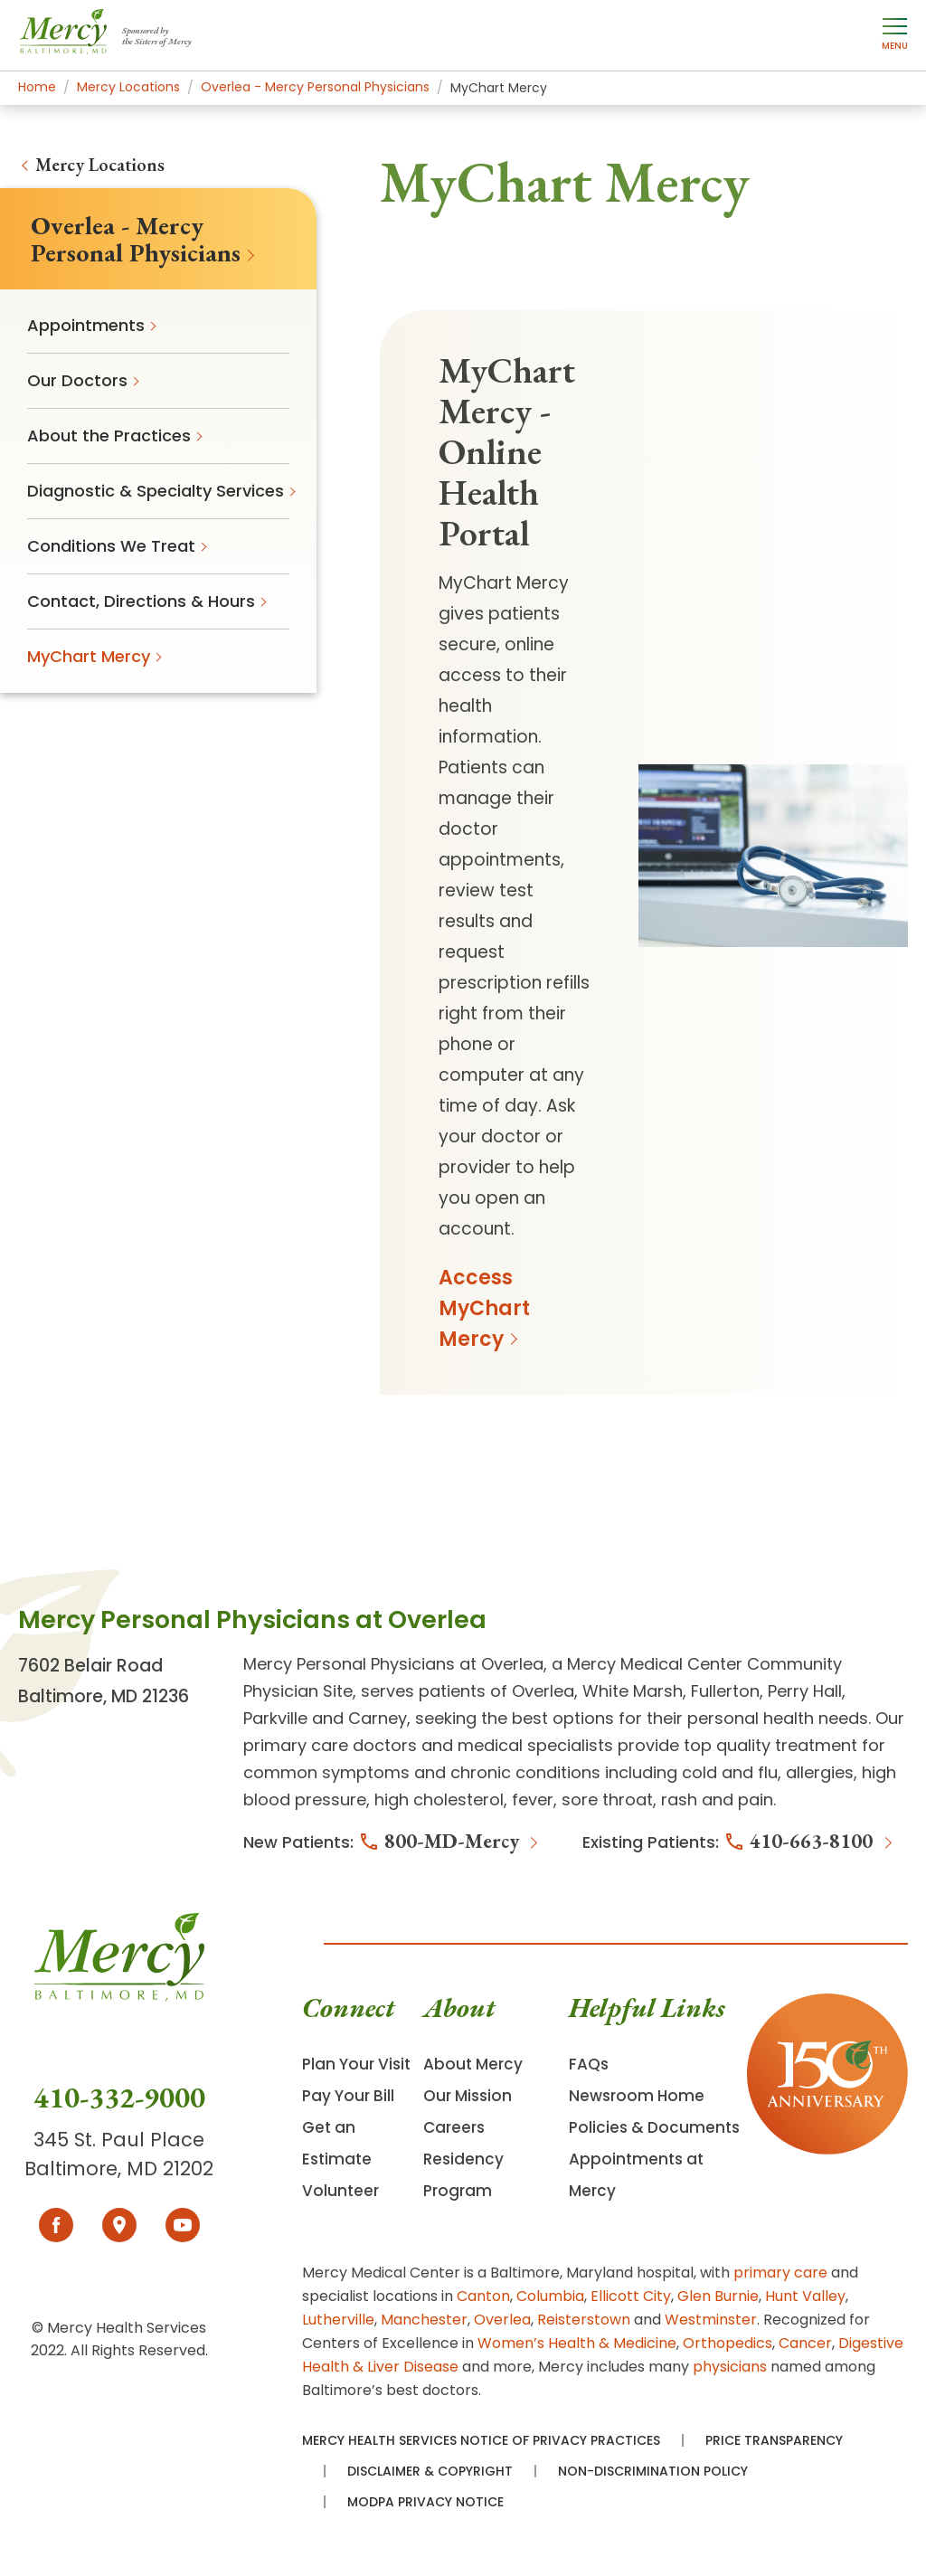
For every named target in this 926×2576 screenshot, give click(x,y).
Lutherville (338, 2319)
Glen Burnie (718, 2296)
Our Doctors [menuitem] (77, 380)
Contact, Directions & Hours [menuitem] (141, 601)
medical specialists (535, 1745)
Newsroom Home (636, 2096)
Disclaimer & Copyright (430, 2471)
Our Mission (467, 2096)
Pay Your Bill (348, 2096)
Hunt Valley (805, 2296)
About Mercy (473, 2064)
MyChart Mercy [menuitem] (88, 656)
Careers (454, 2127)
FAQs (589, 2064)
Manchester (424, 2319)
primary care (780, 2272)
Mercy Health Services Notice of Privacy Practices (481, 2440)
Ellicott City (631, 2296)
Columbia (550, 2296)
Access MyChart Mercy (484, 1308)
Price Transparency (774, 2440)
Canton (483, 2296)
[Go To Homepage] (119, 1996)
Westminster (711, 2319)
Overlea (502, 2319)
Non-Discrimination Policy (653, 2471)
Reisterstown (583, 2319)
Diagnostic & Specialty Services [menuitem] (155, 490)
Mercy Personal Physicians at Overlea (393, 1664)
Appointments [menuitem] (86, 325)
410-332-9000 (119, 2098)
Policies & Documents (654, 2127)
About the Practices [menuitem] (109, 435)
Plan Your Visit (356, 2064)
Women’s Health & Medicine (576, 2343)
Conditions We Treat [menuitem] (111, 546)
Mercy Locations (100, 164)
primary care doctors (330, 1745)
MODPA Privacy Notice (425, 2502)
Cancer (805, 2343)
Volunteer (340, 2191)
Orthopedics (727, 2343)
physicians (730, 2366)
